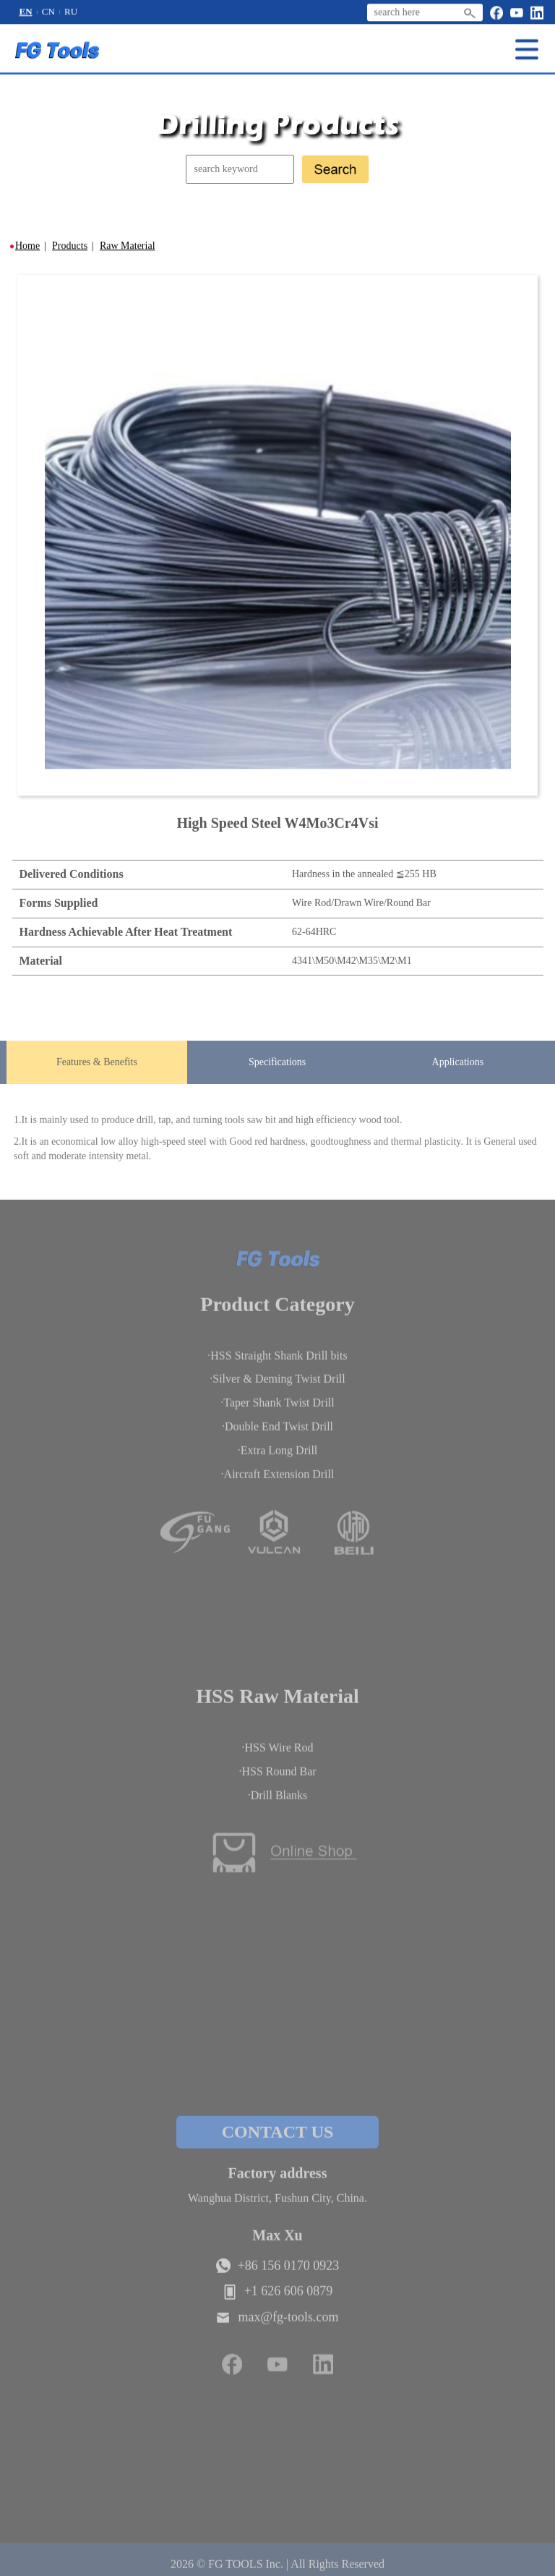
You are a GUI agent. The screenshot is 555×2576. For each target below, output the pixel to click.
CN (48, 12)
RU (70, 12)
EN (26, 12)
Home (27, 246)
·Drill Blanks (278, 1801)
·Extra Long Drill (278, 1456)
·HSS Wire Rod (277, 1754)
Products (69, 246)
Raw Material (127, 246)
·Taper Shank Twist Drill (277, 1408)
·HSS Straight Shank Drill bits (277, 1361)
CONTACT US (277, 2138)
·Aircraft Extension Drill (278, 1480)
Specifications (277, 1064)
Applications (458, 1064)
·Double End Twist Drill (277, 1432)
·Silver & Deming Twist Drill (277, 1385)
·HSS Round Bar (277, 1777)
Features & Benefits (96, 1064)
